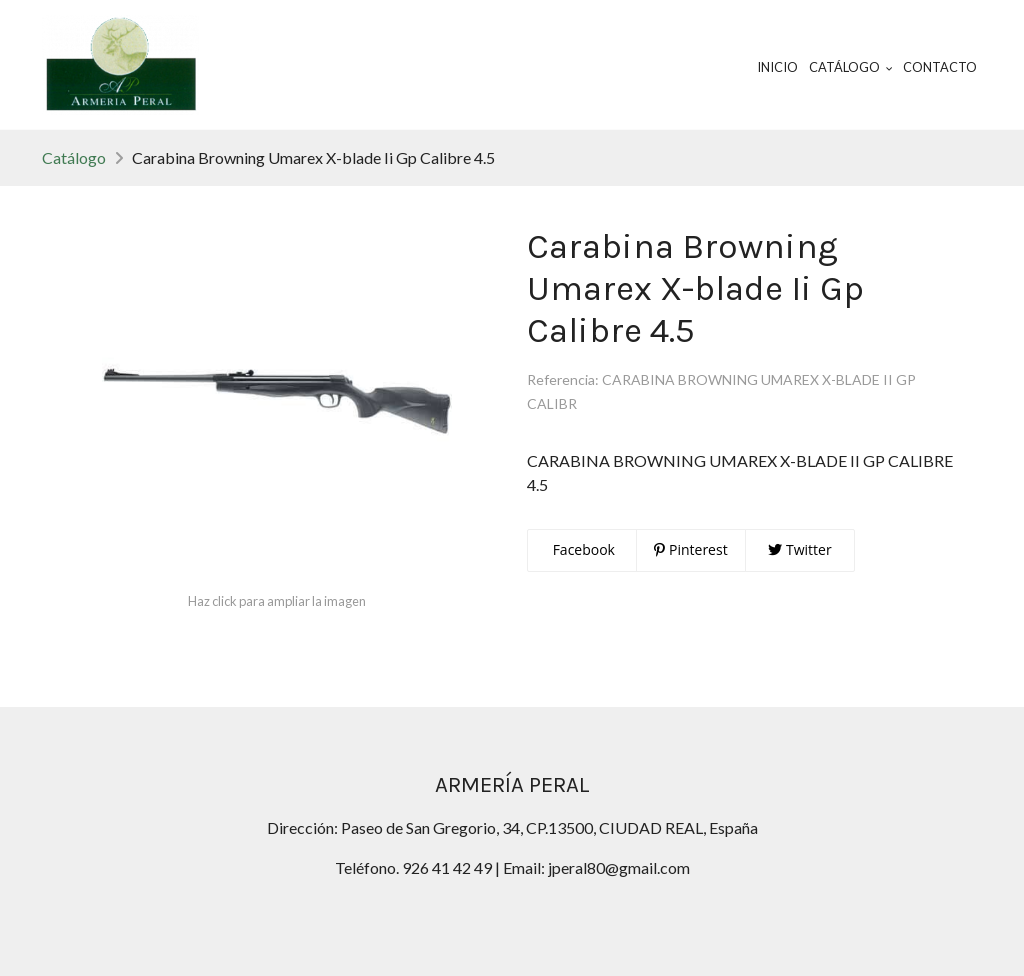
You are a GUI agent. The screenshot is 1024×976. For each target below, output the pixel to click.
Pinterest (690, 549)
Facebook (582, 549)
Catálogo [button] (851, 67)
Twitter (799, 549)
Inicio (777, 67)
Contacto (940, 67)
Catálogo (74, 157)
